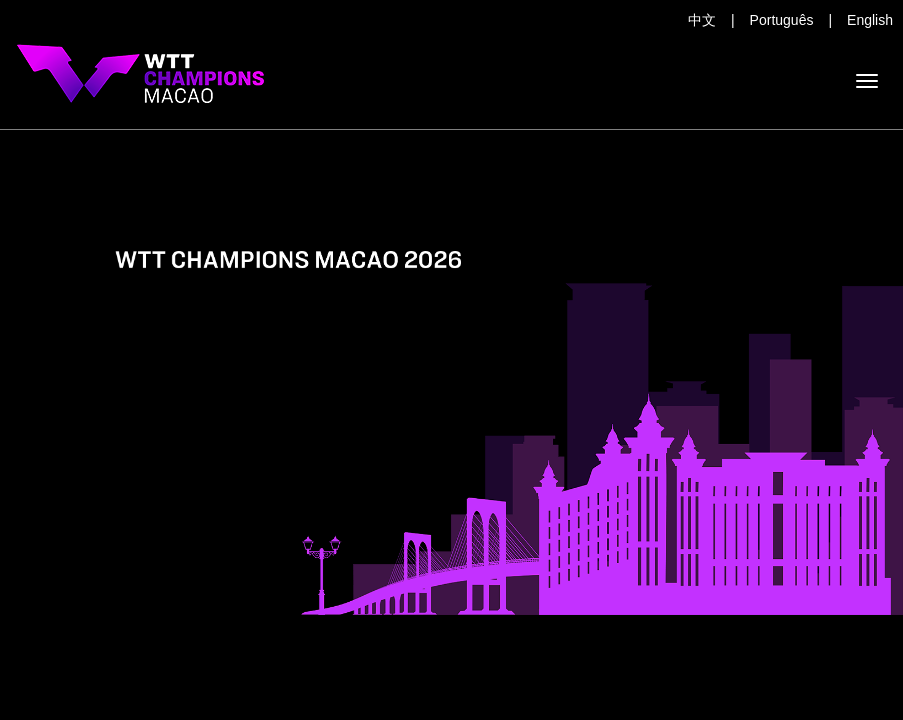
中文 (702, 20)
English (870, 20)
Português (782, 20)
